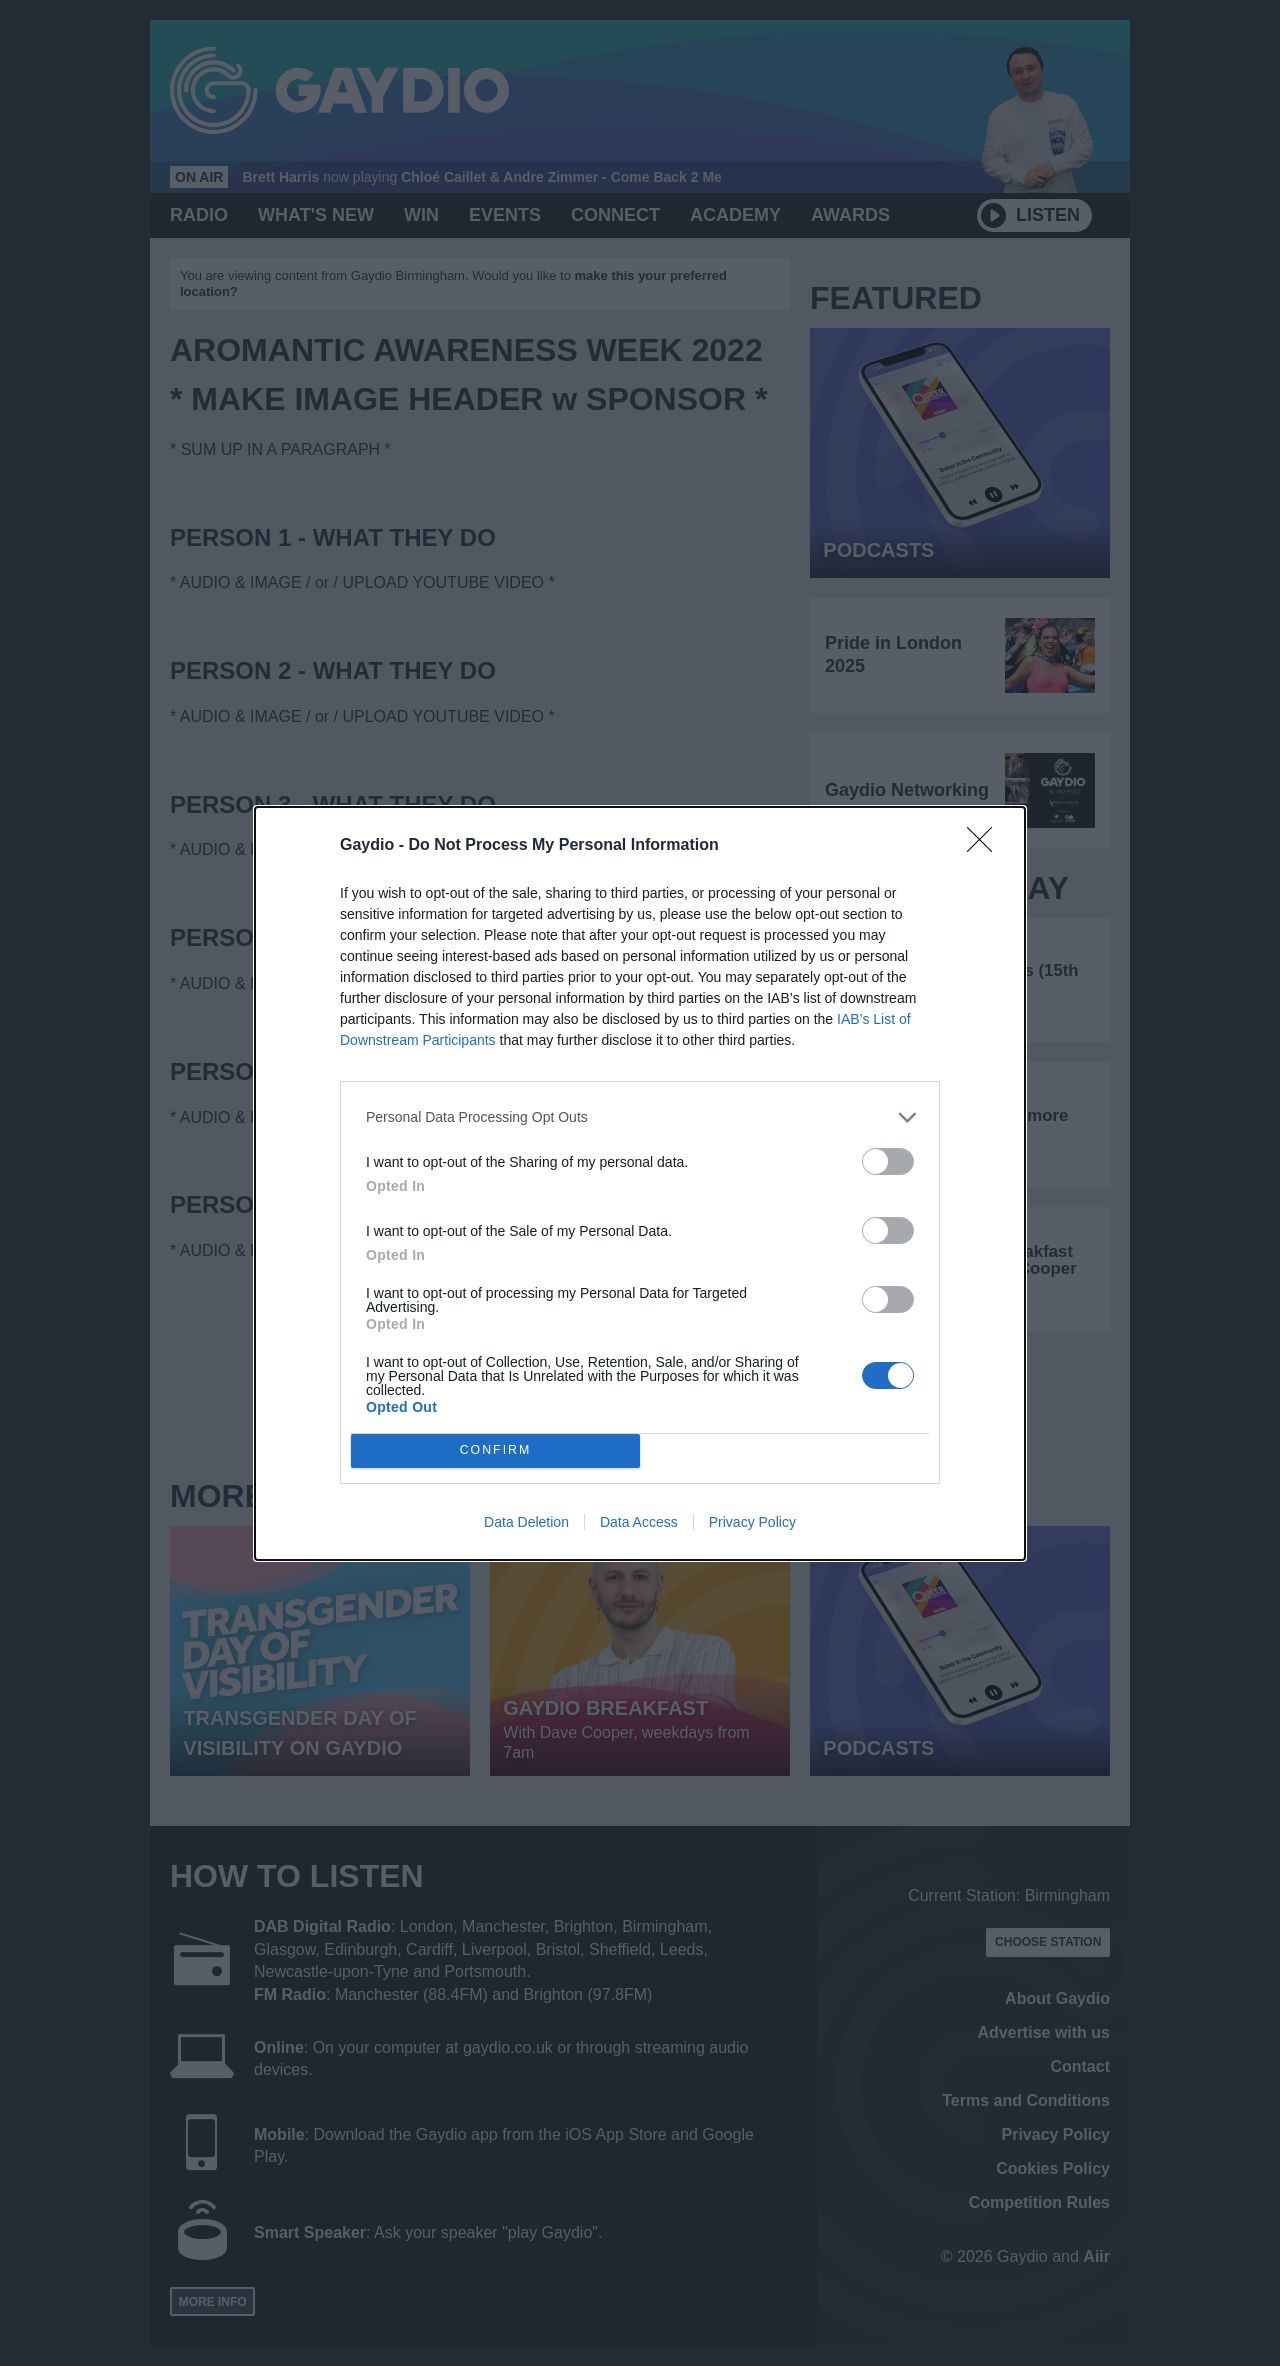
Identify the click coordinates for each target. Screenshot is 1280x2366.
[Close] (986, 846)
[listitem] (640, 1117)
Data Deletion (526, 1522)
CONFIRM (495, 1450)
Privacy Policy (752, 1522)
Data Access (639, 1522)
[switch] (888, 1161)
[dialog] (640, 1183)
